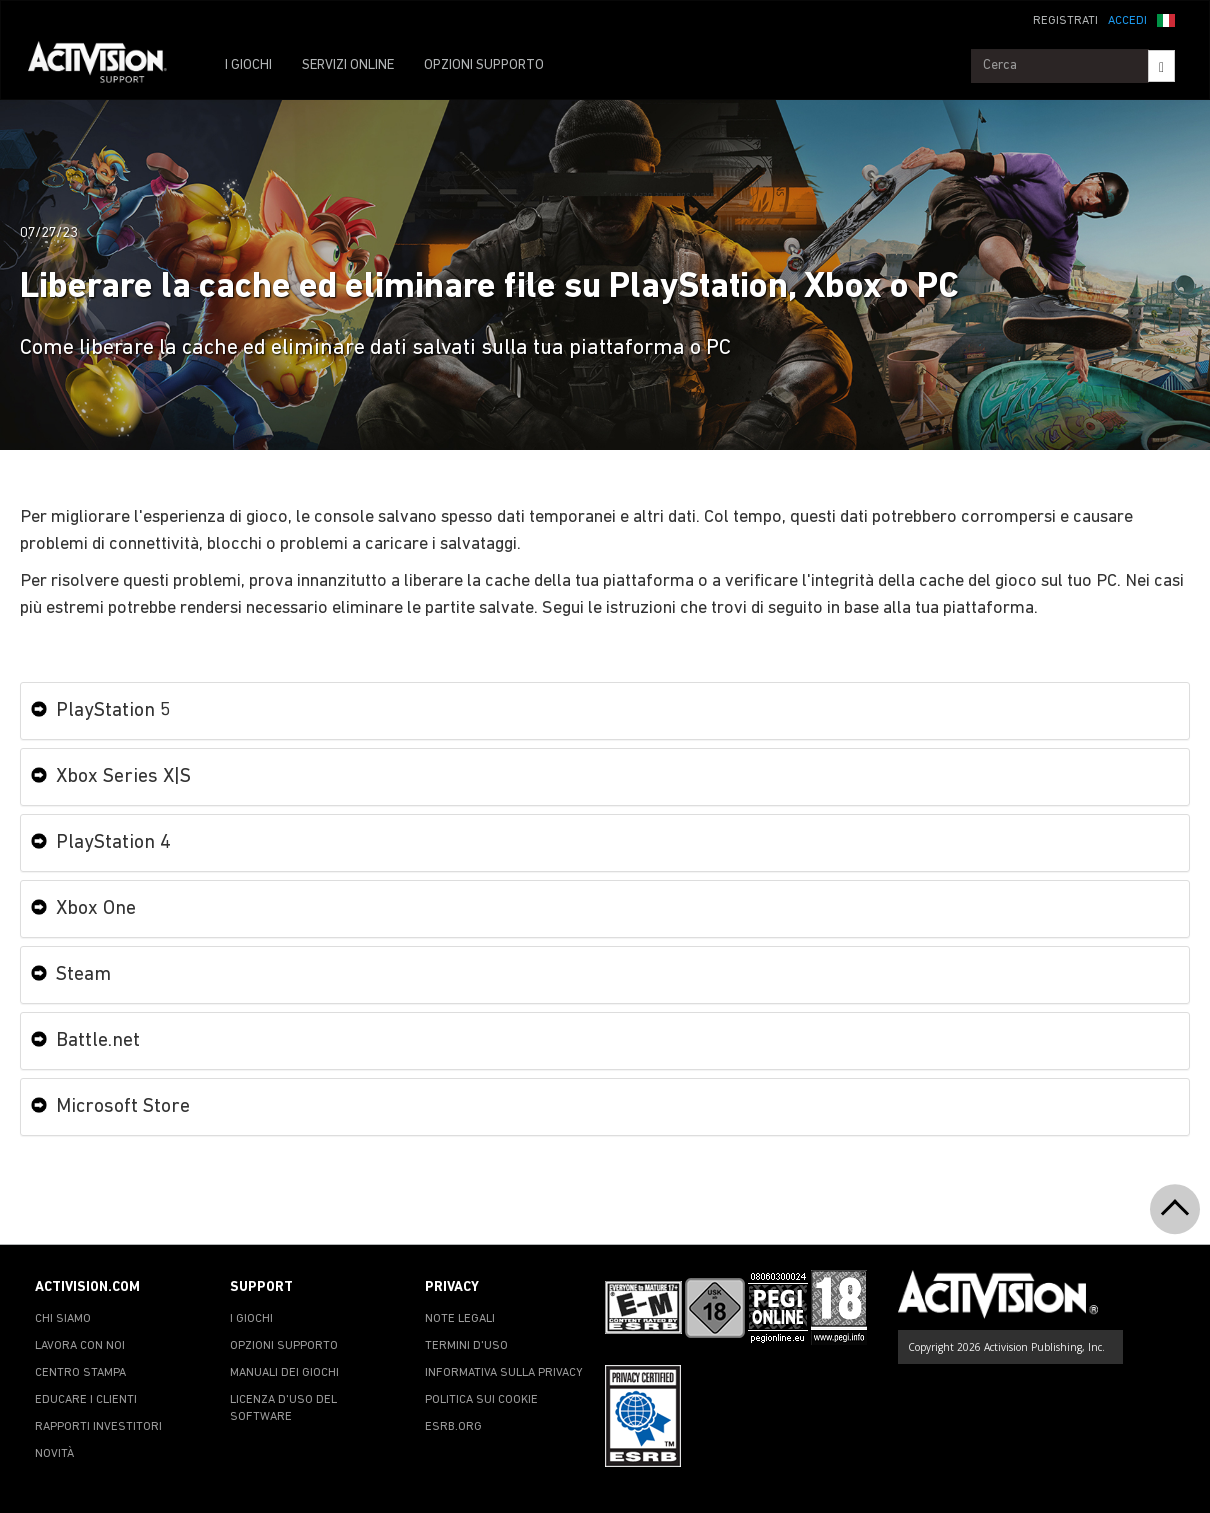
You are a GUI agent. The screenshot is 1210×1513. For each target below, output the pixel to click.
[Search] (1161, 66)
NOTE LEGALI (460, 1319)
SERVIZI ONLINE (348, 65)
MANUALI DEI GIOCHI (284, 1373)
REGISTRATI (1065, 21)
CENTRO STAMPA (80, 1373)
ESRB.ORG (453, 1427)
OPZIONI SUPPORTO (484, 65)
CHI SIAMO (63, 1319)
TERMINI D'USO (466, 1346)
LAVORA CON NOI (80, 1346)
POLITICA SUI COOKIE (481, 1400)
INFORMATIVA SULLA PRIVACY (504, 1373)
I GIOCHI (248, 65)
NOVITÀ (54, 1454)
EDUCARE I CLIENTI (86, 1400)
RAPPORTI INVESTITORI (98, 1427)
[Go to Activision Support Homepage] (107, 66)
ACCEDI (1127, 21)
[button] (1166, 19)
